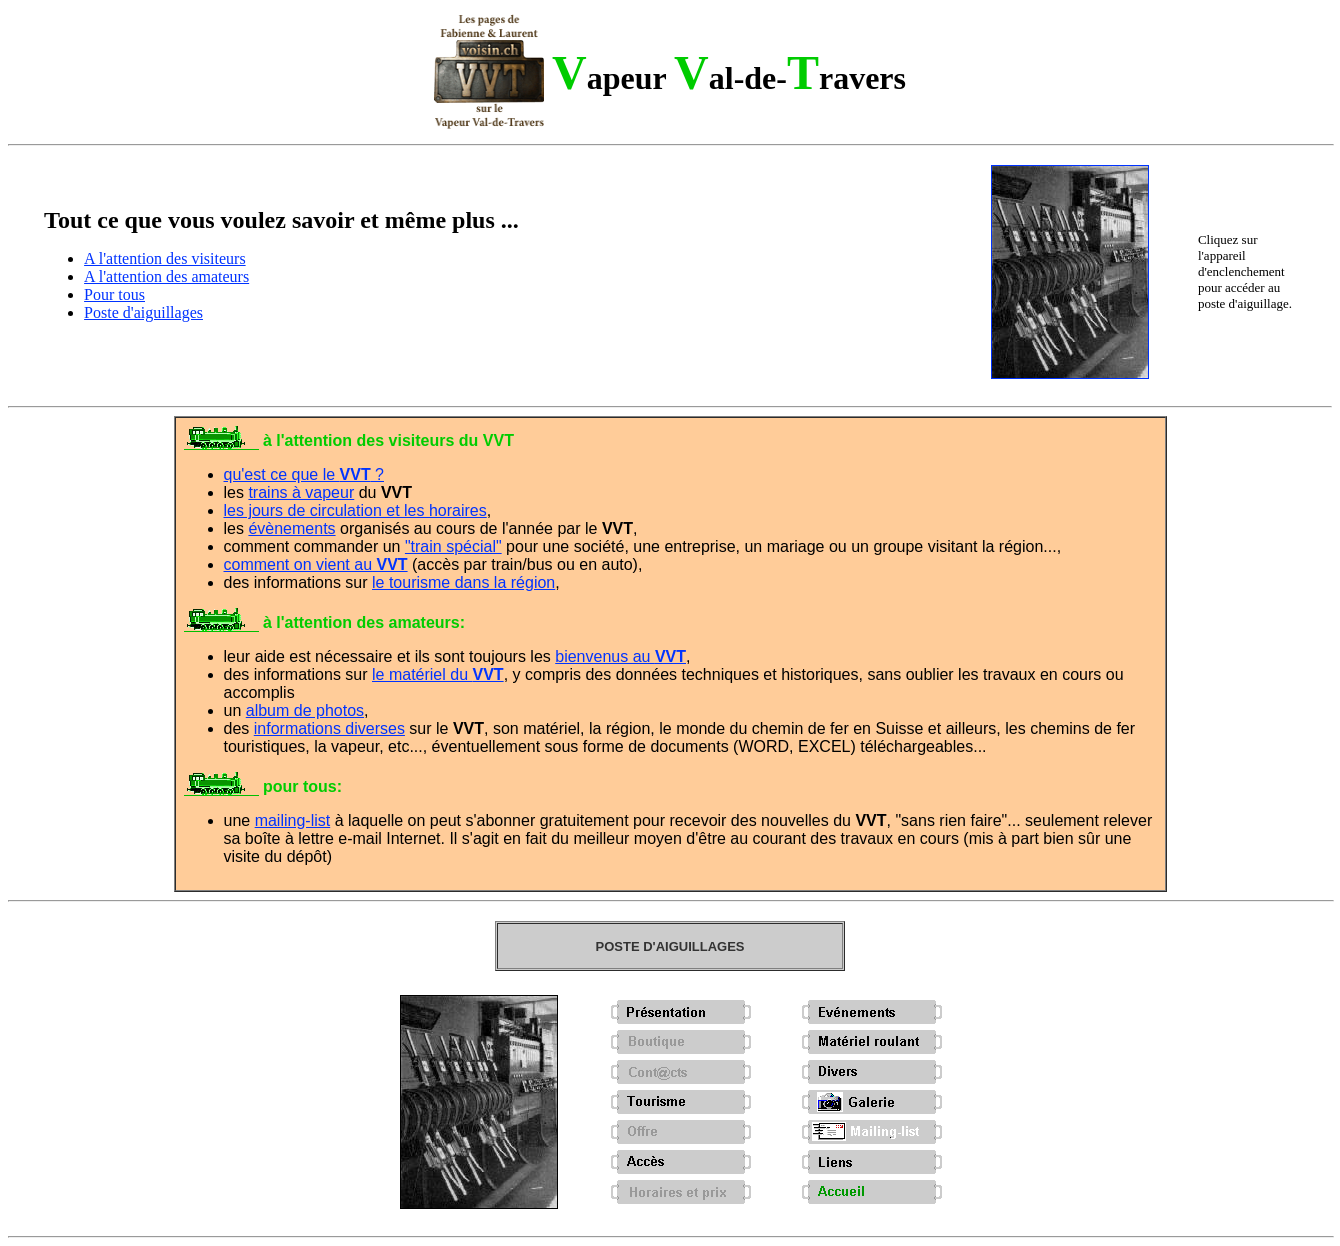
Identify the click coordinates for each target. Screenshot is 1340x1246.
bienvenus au (620, 656)
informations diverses (329, 728)
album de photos (305, 710)
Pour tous (114, 294)
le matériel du (438, 674)
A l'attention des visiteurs (165, 258)
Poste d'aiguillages (143, 312)
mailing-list (293, 820)
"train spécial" (453, 546)
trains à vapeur (301, 492)
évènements (291, 528)
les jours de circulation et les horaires (355, 510)
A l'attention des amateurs (166, 276)
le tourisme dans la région (463, 582)
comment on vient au (316, 564)
